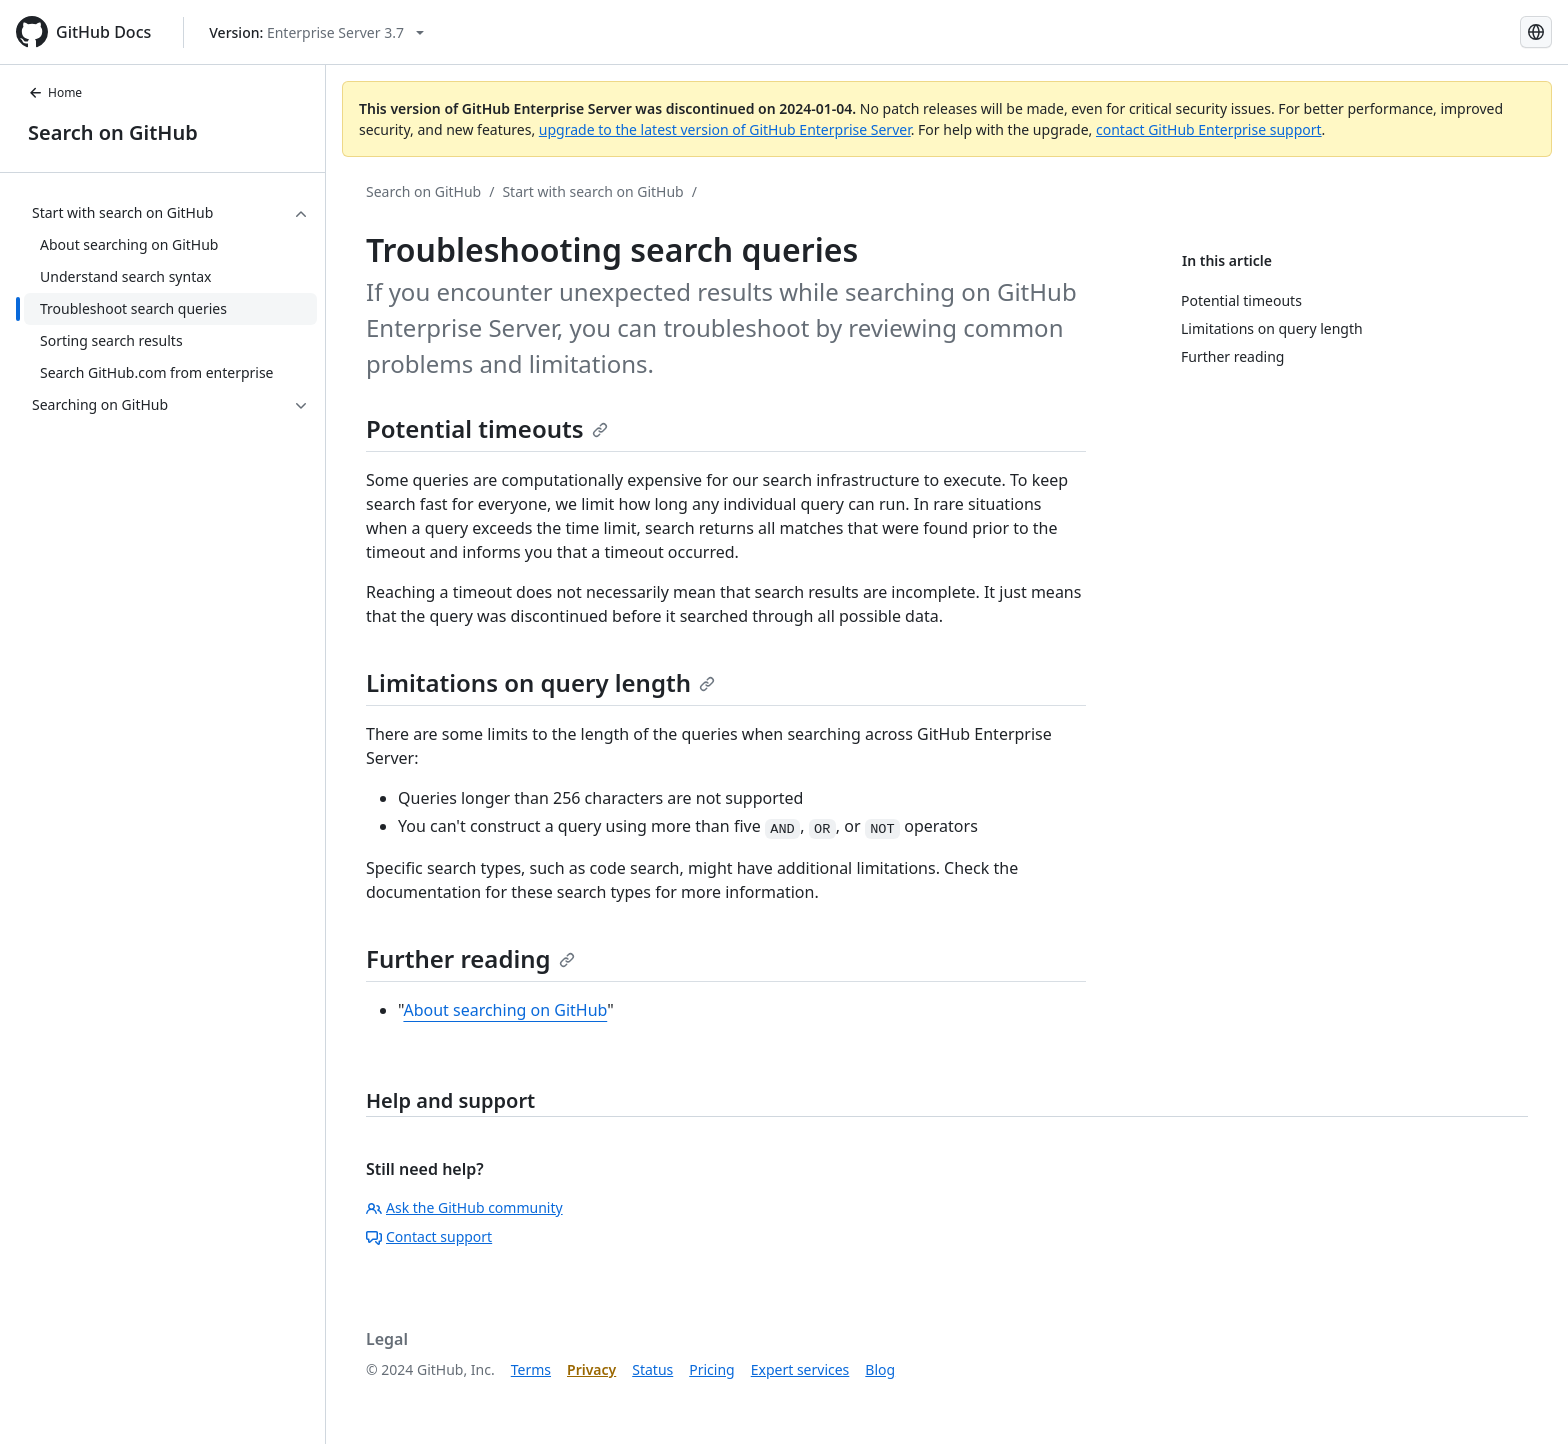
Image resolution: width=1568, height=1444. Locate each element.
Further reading (470, 958)
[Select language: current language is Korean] (1536, 32)
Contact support (429, 1236)
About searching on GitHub (505, 1010)
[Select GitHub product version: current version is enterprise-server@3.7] (316, 32)
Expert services (800, 1369)
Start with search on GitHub (592, 191)
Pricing (711, 1369)
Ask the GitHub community (464, 1207)
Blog (880, 1369)
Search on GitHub (113, 132)
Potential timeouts (487, 428)
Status (652, 1369)
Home (55, 92)
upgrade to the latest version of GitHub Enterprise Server (725, 129)
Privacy (591, 1369)
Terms (531, 1369)
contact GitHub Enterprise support (1209, 129)
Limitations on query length (540, 682)
